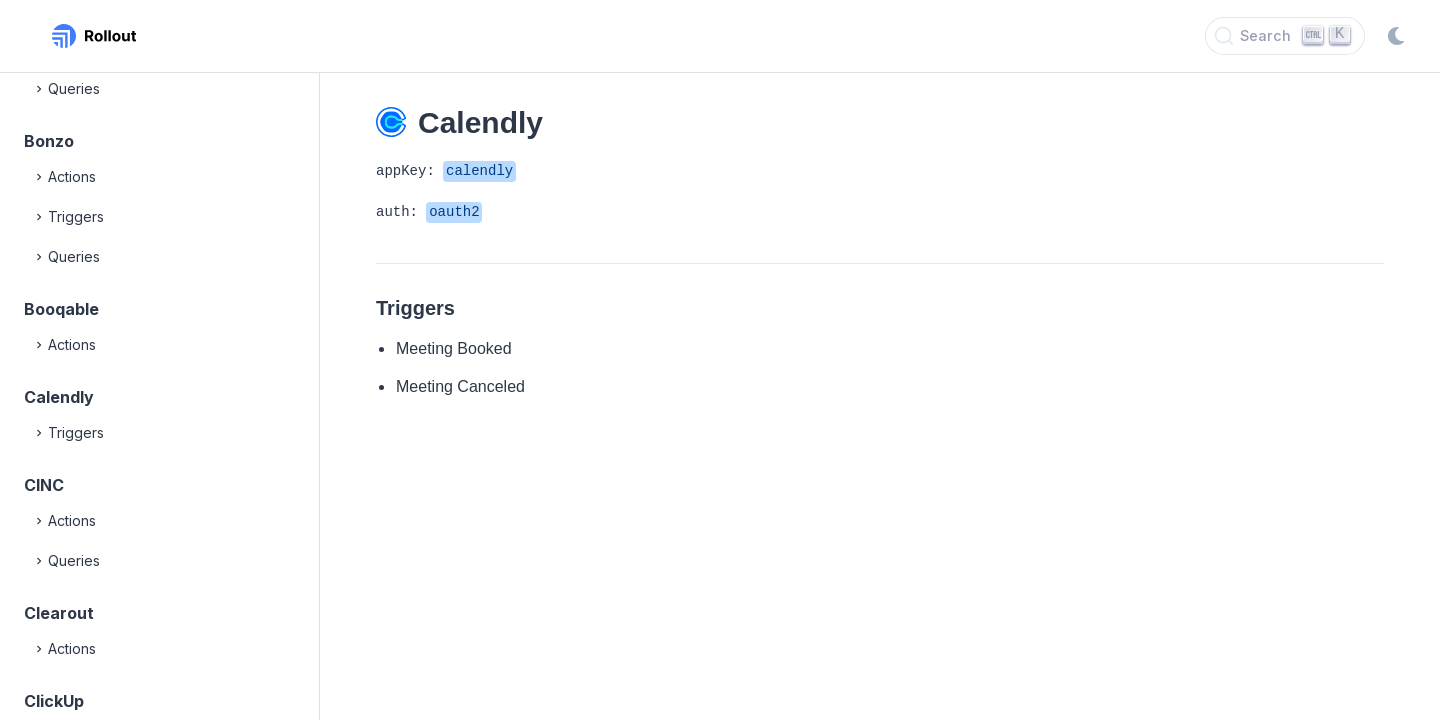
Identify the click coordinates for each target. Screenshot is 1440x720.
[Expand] (40, 89)
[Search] (1285, 36)
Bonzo (49, 141)
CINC (44, 485)
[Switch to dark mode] (1396, 36)
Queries (66, 89)
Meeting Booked (454, 348)
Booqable (61, 309)
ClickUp (54, 701)
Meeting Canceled (460, 386)
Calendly (59, 397)
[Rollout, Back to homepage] (94, 36)
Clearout (59, 613)
